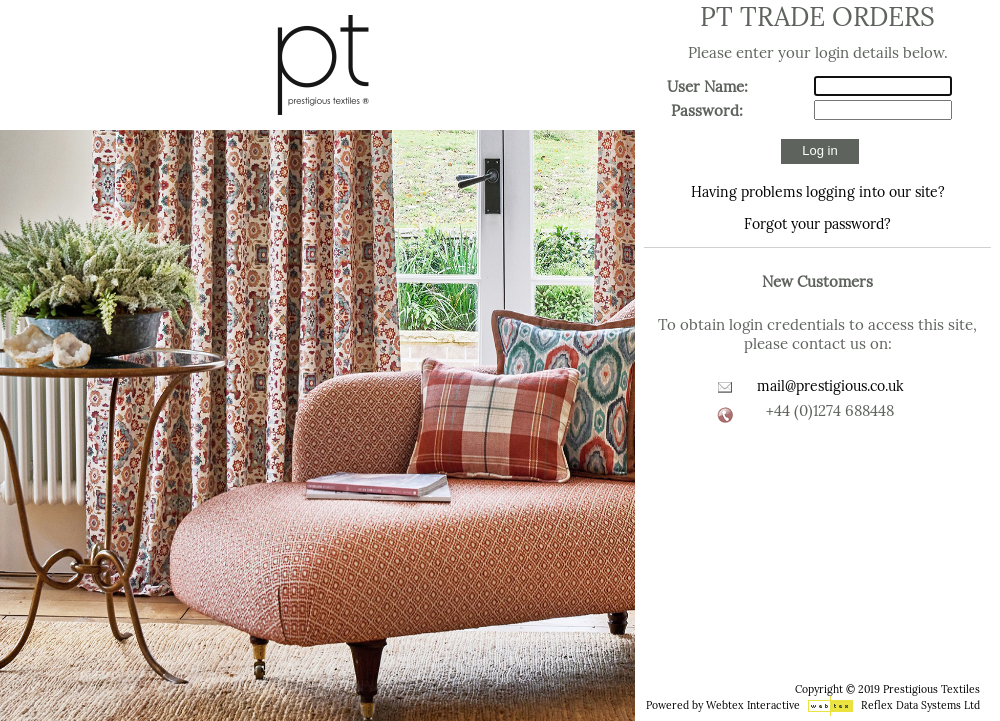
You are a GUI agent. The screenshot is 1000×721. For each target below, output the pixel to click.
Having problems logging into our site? (818, 192)
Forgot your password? (817, 224)
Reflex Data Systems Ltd (920, 705)
